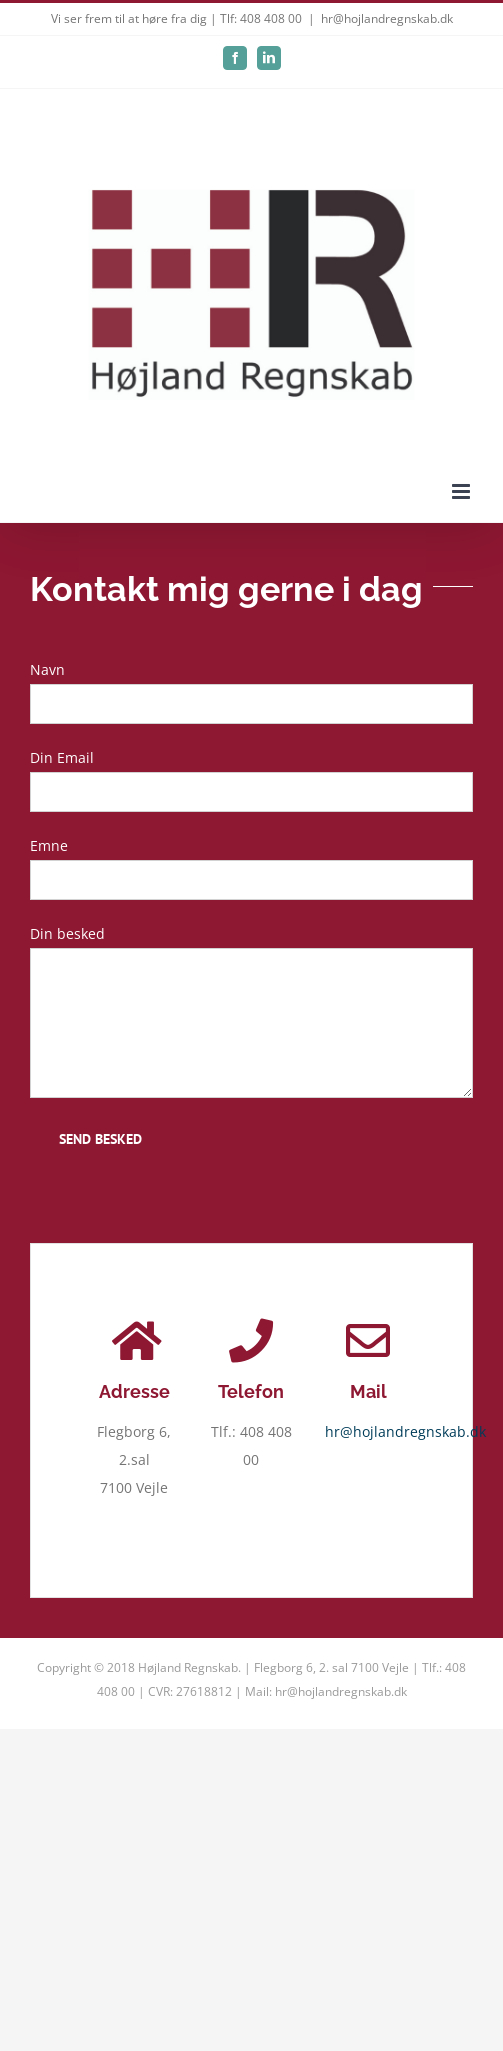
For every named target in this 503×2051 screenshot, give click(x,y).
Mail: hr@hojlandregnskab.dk (326, 1691)
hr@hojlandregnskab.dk (387, 18)
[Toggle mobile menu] (462, 491)
